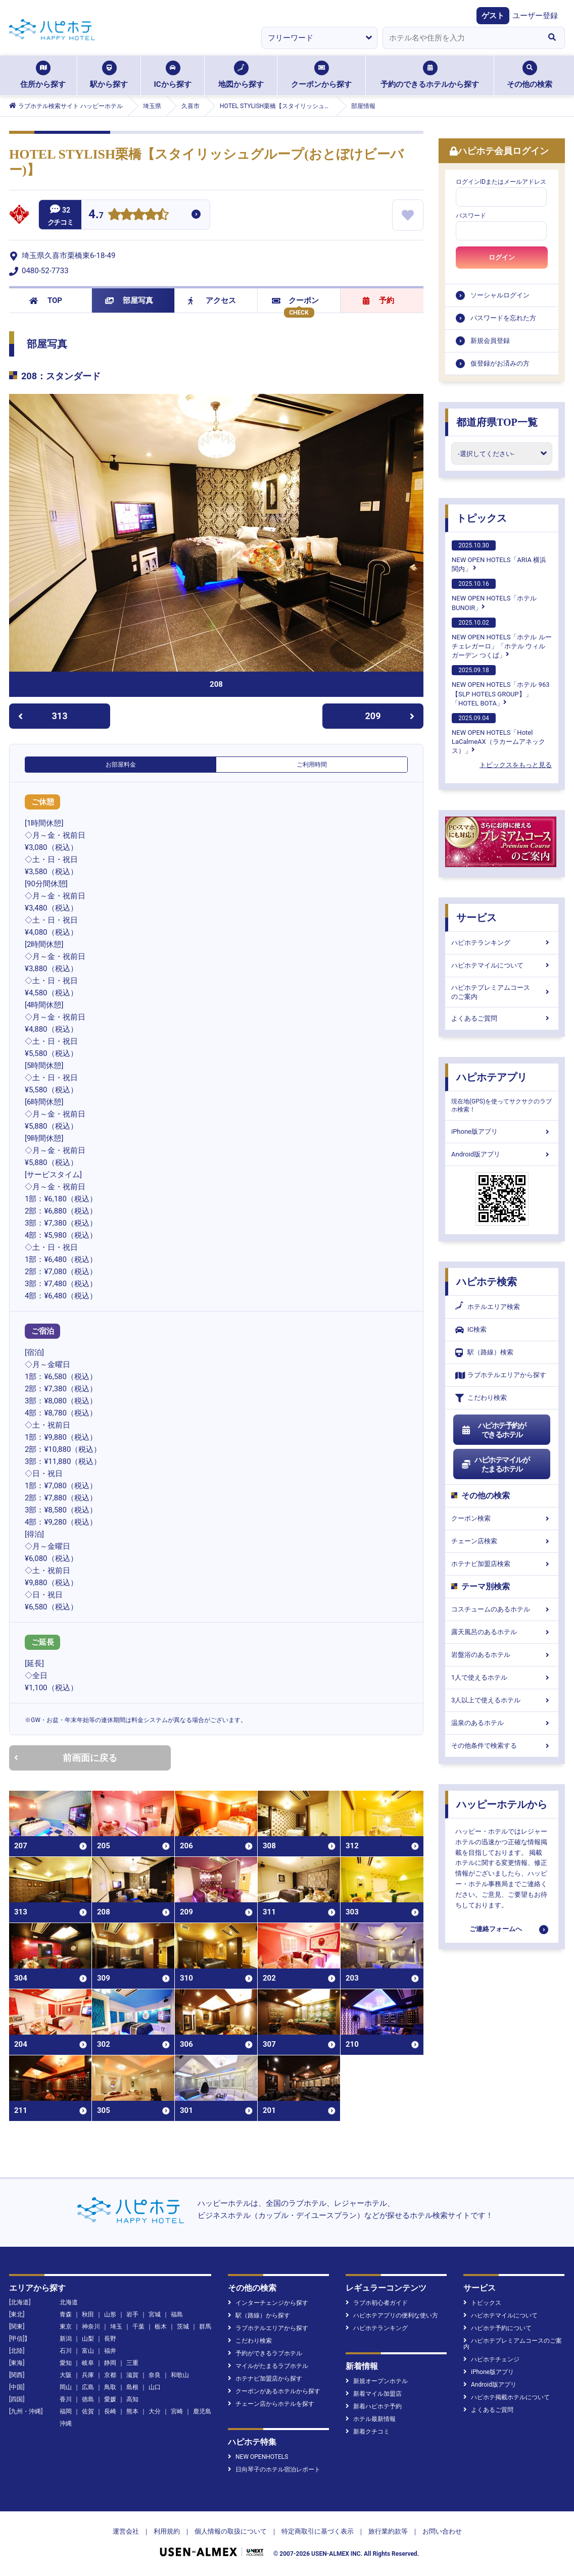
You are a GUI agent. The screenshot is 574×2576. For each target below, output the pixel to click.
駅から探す (109, 75)
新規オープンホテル (377, 2381)
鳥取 (110, 2387)
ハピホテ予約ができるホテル (493, 1430)
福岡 (66, 2411)
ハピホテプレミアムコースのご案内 (501, 992)
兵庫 (88, 2375)
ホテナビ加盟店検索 (501, 1564)
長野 (110, 2338)
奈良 (155, 2375)
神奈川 (91, 2326)
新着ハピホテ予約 (374, 2406)
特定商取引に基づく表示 (317, 2531)
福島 (177, 2314)
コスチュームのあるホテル (501, 1609)
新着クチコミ (368, 2431)
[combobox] (460, 38)
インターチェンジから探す (268, 2302)
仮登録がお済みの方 (500, 363)
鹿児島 (202, 2411)
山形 (110, 2314)
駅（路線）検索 (484, 1352)
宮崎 (177, 2411)
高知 (132, 2399)
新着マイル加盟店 (374, 2393)
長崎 (110, 2411)
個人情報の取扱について (231, 2531)
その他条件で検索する (501, 1745)
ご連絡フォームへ (495, 1929)
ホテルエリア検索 (487, 1307)
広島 (88, 2387)
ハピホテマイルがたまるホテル (495, 1464)
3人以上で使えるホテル (501, 1700)
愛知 (66, 2362)
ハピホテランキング (501, 942)
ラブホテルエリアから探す (500, 1375)
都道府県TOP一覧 (497, 422)
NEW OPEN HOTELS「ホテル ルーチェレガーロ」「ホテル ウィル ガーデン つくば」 (502, 638)
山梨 (88, 2338)
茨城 (183, 2326)
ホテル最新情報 (371, 2418)
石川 (66, 2350)
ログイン (502, 257)
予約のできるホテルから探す (429, 75)
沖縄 (66, 2423)
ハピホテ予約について (497, 2328)
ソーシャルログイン (500, 295)
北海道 (69, 2302)
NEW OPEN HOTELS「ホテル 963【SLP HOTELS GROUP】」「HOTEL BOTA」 (501, 685)
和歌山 (180, 2375)
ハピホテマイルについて (501, 965)
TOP (45, 300)
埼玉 (116, 2326)
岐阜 (88, 2362)
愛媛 (110, 2399)
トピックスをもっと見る (516, 765)
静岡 (110, 2362)
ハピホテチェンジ (491, 2359)
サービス (476, 917)
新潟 (66, 2338)
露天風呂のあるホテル (501, 1632)
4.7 (96, 215)
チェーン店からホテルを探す (271, 2403)
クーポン (295, 300)
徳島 (88, 2399)
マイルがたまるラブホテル (268, 2365)
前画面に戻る (65, 1757)
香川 (66, 2399)
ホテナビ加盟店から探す (265, 2378)
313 (42, 716)
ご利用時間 (312, 764)
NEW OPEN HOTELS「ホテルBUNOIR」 (494, 595)
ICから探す (172, 75)
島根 (132, 2387)
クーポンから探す (321, 75)
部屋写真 (129, 300)
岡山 (66, 2387)
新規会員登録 (490, 340)
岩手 (132, 2314)
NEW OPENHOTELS (258, 2456)
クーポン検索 (501, 1518)
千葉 (138, 2326)
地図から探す (241, 75)
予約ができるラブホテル (265, 2353)
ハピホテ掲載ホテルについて (506, 2397)
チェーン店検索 (501, 1541)
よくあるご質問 (501, 1018)
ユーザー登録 (535, 15)
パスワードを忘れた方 (503, 318)
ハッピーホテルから (501, 1804)
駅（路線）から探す (259, 2315)
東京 (66, 2326)
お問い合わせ (442, 2531)
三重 (132, 2362)
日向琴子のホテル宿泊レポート (274, 2469)
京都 (110, 2375)
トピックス (481, 518)
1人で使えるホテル (501, 1677)
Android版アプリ (501, 1154)
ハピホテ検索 (486, 1281)
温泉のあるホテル (501, 1723)
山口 (155, 2387)
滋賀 (132, 2375)
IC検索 (471, 1330)
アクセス (212, 300)
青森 (66, 2314)
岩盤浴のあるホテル (501, 1654)
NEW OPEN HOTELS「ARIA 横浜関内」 (499, 556)
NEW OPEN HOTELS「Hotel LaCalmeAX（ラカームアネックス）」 (498, 733)
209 (390, 716)
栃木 (161, 2326)
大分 (155, 2411)
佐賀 (88, 2411)
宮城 (155, 2314)
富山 (88, 2350)
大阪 (66, 2375)
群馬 (205, 2326)
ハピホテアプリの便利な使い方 (392, 2315)
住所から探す (43, 75)
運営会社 (126, 2531)
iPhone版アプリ (501, 1131)
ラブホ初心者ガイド (377, 2302)
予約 (378, 300)
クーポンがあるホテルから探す (274, 2391)
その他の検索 (529, 75)
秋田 (88, 2314)
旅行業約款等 (388, 2531)
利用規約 (167, 2531)
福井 (110, 2350)
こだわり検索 (481, 1398)
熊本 (132, 2411)
